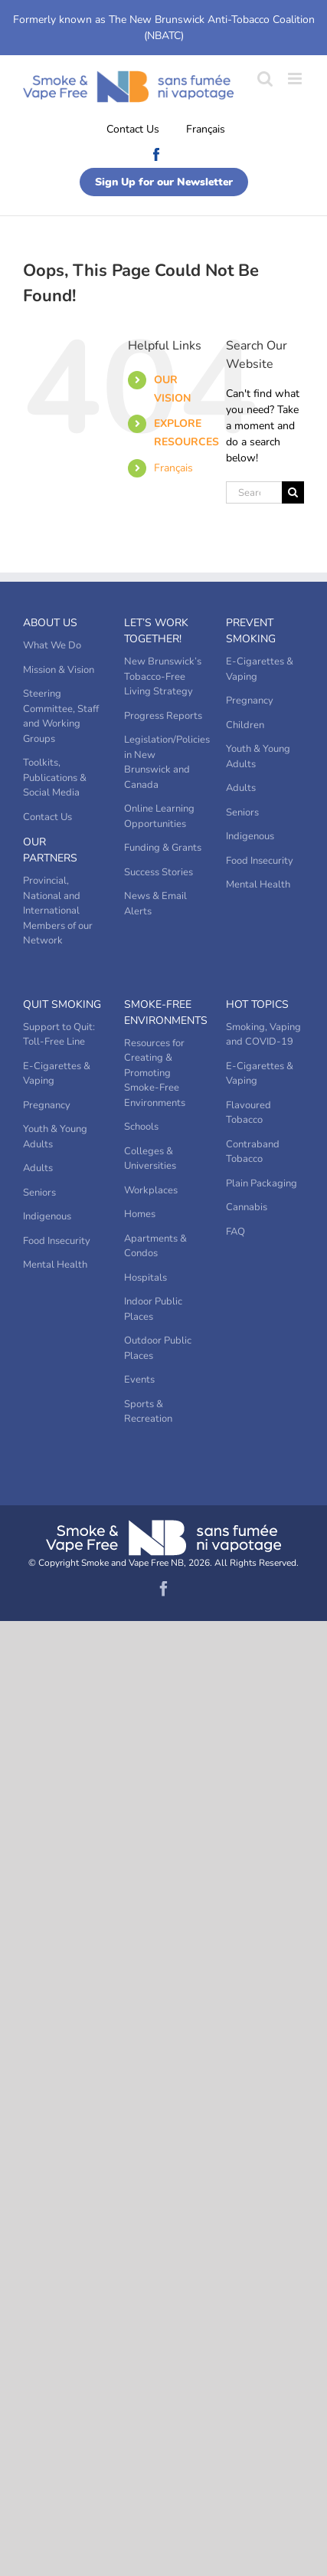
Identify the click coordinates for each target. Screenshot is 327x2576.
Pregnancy (249, 700)
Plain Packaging (261, 1183)
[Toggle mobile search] (265, 79)
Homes (139, 1214)
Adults (241, 788)
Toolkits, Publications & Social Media (55, 777)
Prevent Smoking (251, 630)
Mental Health (258, 884)
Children (245, 725)
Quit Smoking (62, 1004)
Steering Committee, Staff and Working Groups (61, 716)
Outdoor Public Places (157, 1348)
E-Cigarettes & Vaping (259, 669)
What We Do (52, 645)
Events (139, 1379)
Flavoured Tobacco (248, 1112)
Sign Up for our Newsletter (164, 182)
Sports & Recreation (148, 1411)
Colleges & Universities (150, 1158)
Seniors (242, 812)
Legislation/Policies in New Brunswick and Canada (163, 762)
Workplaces (151, 1190)
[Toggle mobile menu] (296, 79)
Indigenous (250, 836)
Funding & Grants (162, 848)
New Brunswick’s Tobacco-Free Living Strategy (162, 676)
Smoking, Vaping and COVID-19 (263, 1034)
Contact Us (132, 129)
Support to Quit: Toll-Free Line (59, 1034)
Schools (141, 1127)
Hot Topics (257, 1004)
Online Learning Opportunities (159, 816)
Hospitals (145, 1278)
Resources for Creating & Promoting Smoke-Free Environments (154, 1073)
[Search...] (254, 492)
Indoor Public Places (153, 1309)
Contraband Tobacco (253, 1152)
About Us (50, 622)
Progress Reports (163, 716)
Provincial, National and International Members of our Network (58, 910)
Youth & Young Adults (258, 756)
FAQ (235, 1232)
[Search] (293, 492)
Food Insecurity (259, 861)
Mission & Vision (58, 670)
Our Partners (50, 850)
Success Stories (158, 872)
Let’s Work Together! (156, 630)
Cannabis (246, 1207)
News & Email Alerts (155, 903)
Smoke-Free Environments (163, 1012)
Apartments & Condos (155, 1246)
